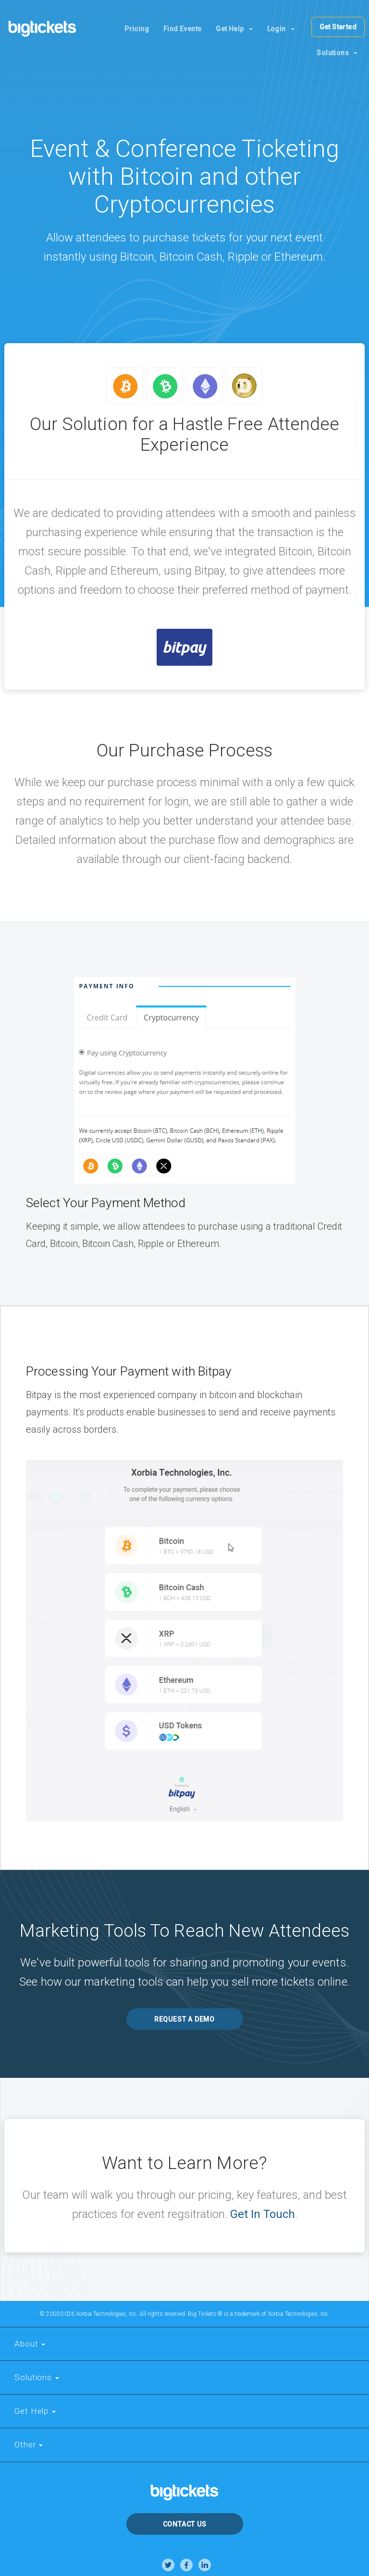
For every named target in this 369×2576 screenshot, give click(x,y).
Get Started (338, 27)
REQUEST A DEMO (184, 2019)
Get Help (234, 29)
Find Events (182, 29)
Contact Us (185, 2524)
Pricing (136, 29)
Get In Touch (262, 2214)
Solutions (337, 53)
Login (281, 29)
